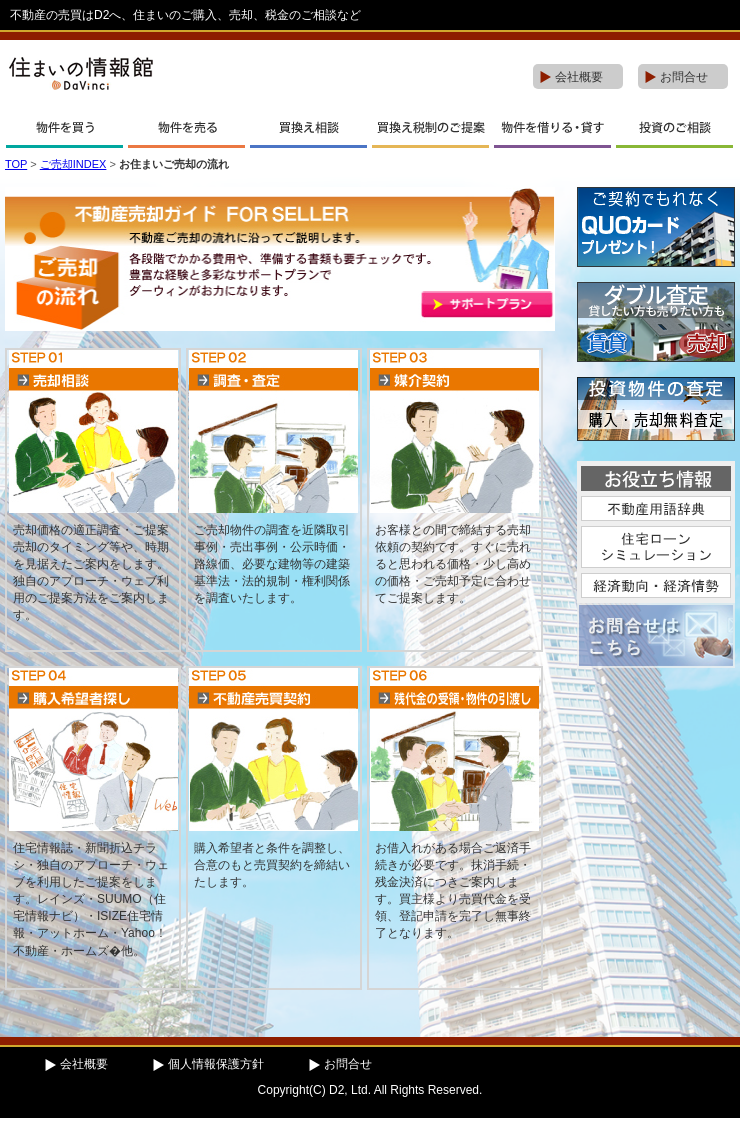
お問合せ (684, 77)
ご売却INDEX (73, 164)
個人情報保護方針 (216, 1064)
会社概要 (579, 77)
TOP (16, 164)
